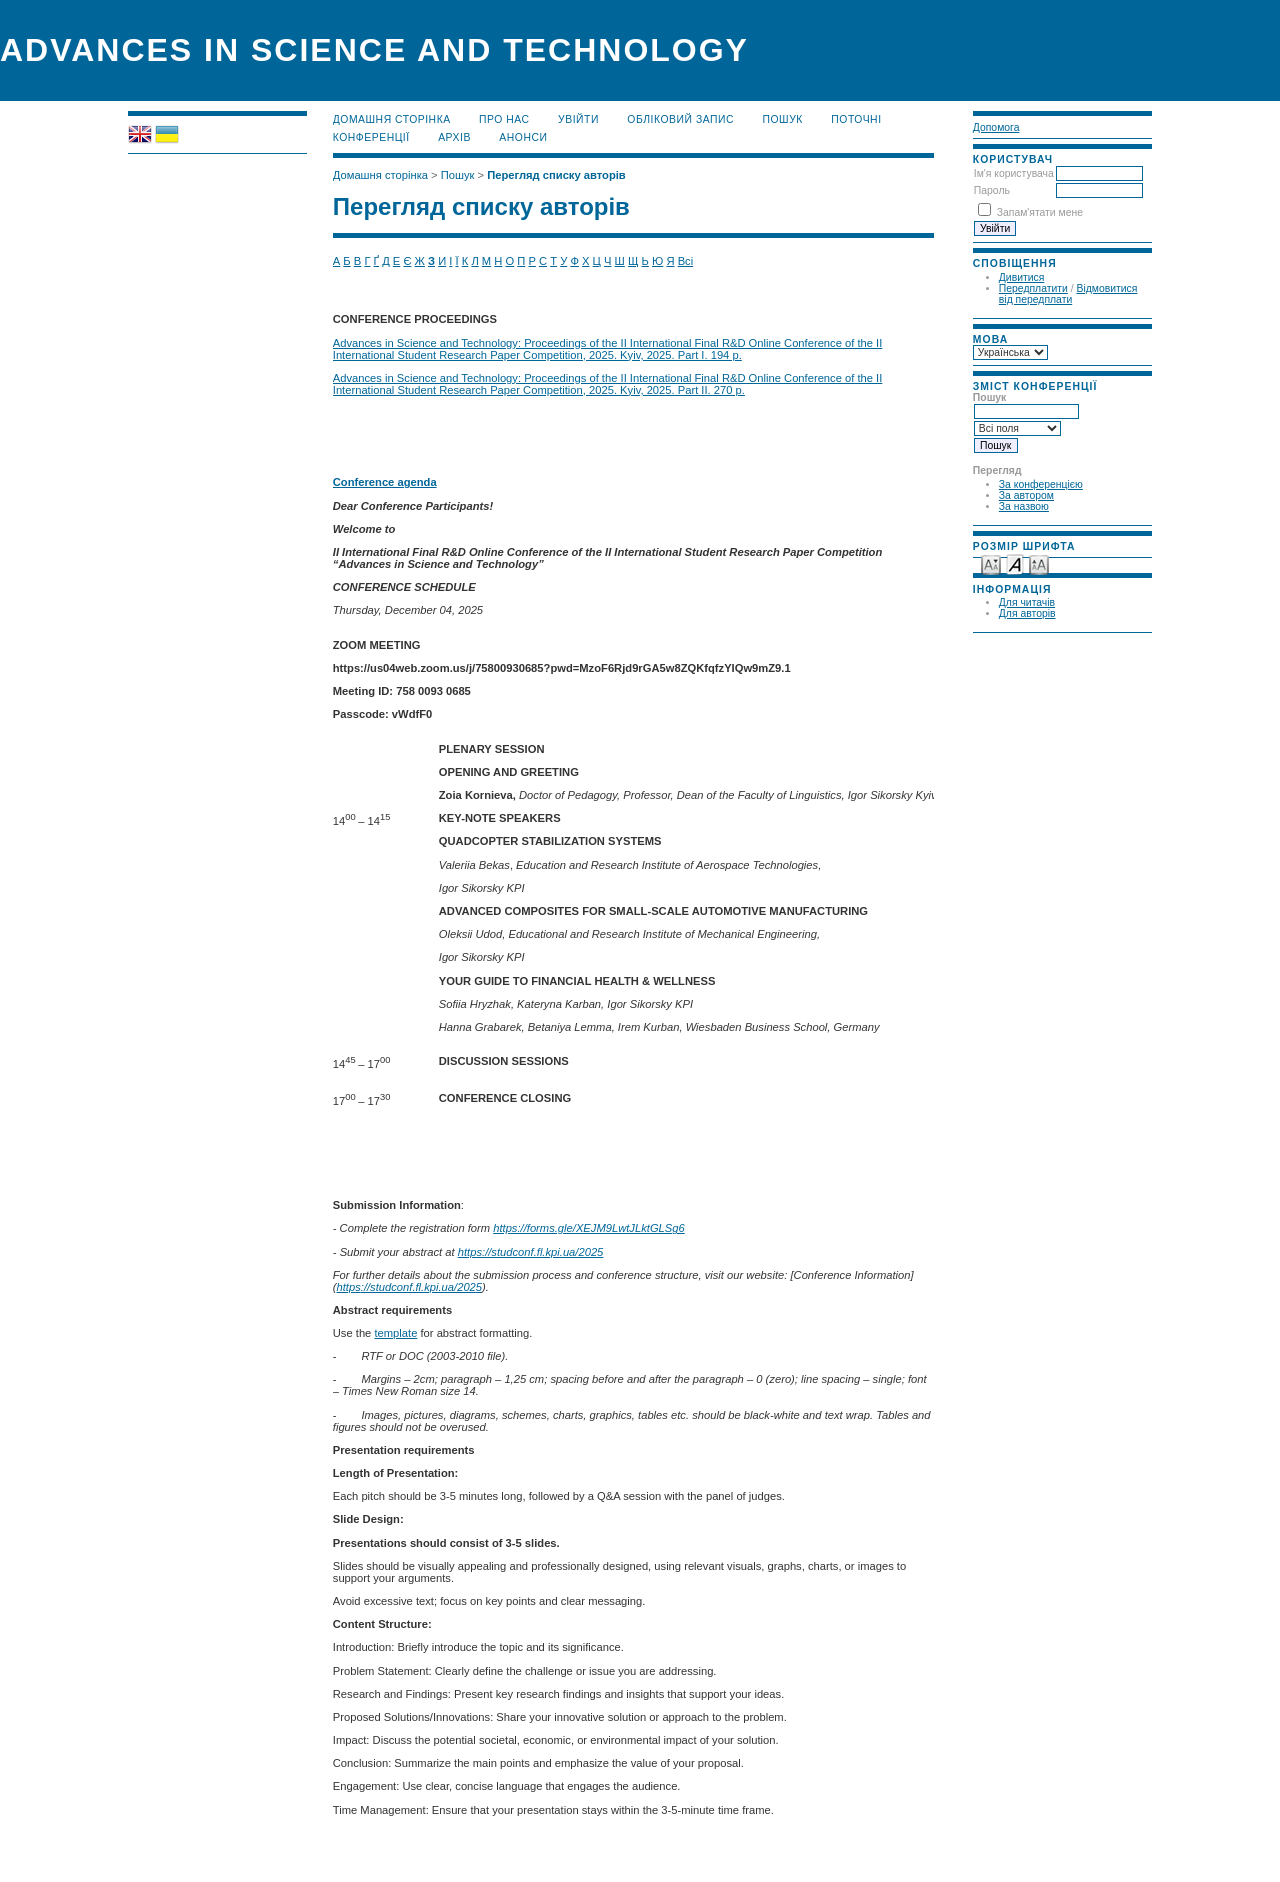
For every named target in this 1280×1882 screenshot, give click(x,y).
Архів (454, 137)
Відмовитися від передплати (1068, 294)
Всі (686, 261)
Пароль (992, 190)
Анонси (523, 137)
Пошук (783, 119)
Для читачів (1027, 602)
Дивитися (1022, 277)
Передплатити (1033, 288)
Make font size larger (1039, 563)
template (395, 1333)
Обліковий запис (680, 119)
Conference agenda (385, 482)
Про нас (504, 119)
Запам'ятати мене (1040, 212)
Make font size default (1015, 563)
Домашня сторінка (392, 119)
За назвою (1024, 506)
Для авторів (1027, 613)
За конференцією (1041, 484)
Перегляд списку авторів (556, 175)
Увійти (578, 119)
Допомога (996, 127)
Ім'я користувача (1014, 173)
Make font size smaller (991, 563)
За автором (1026, 495)
